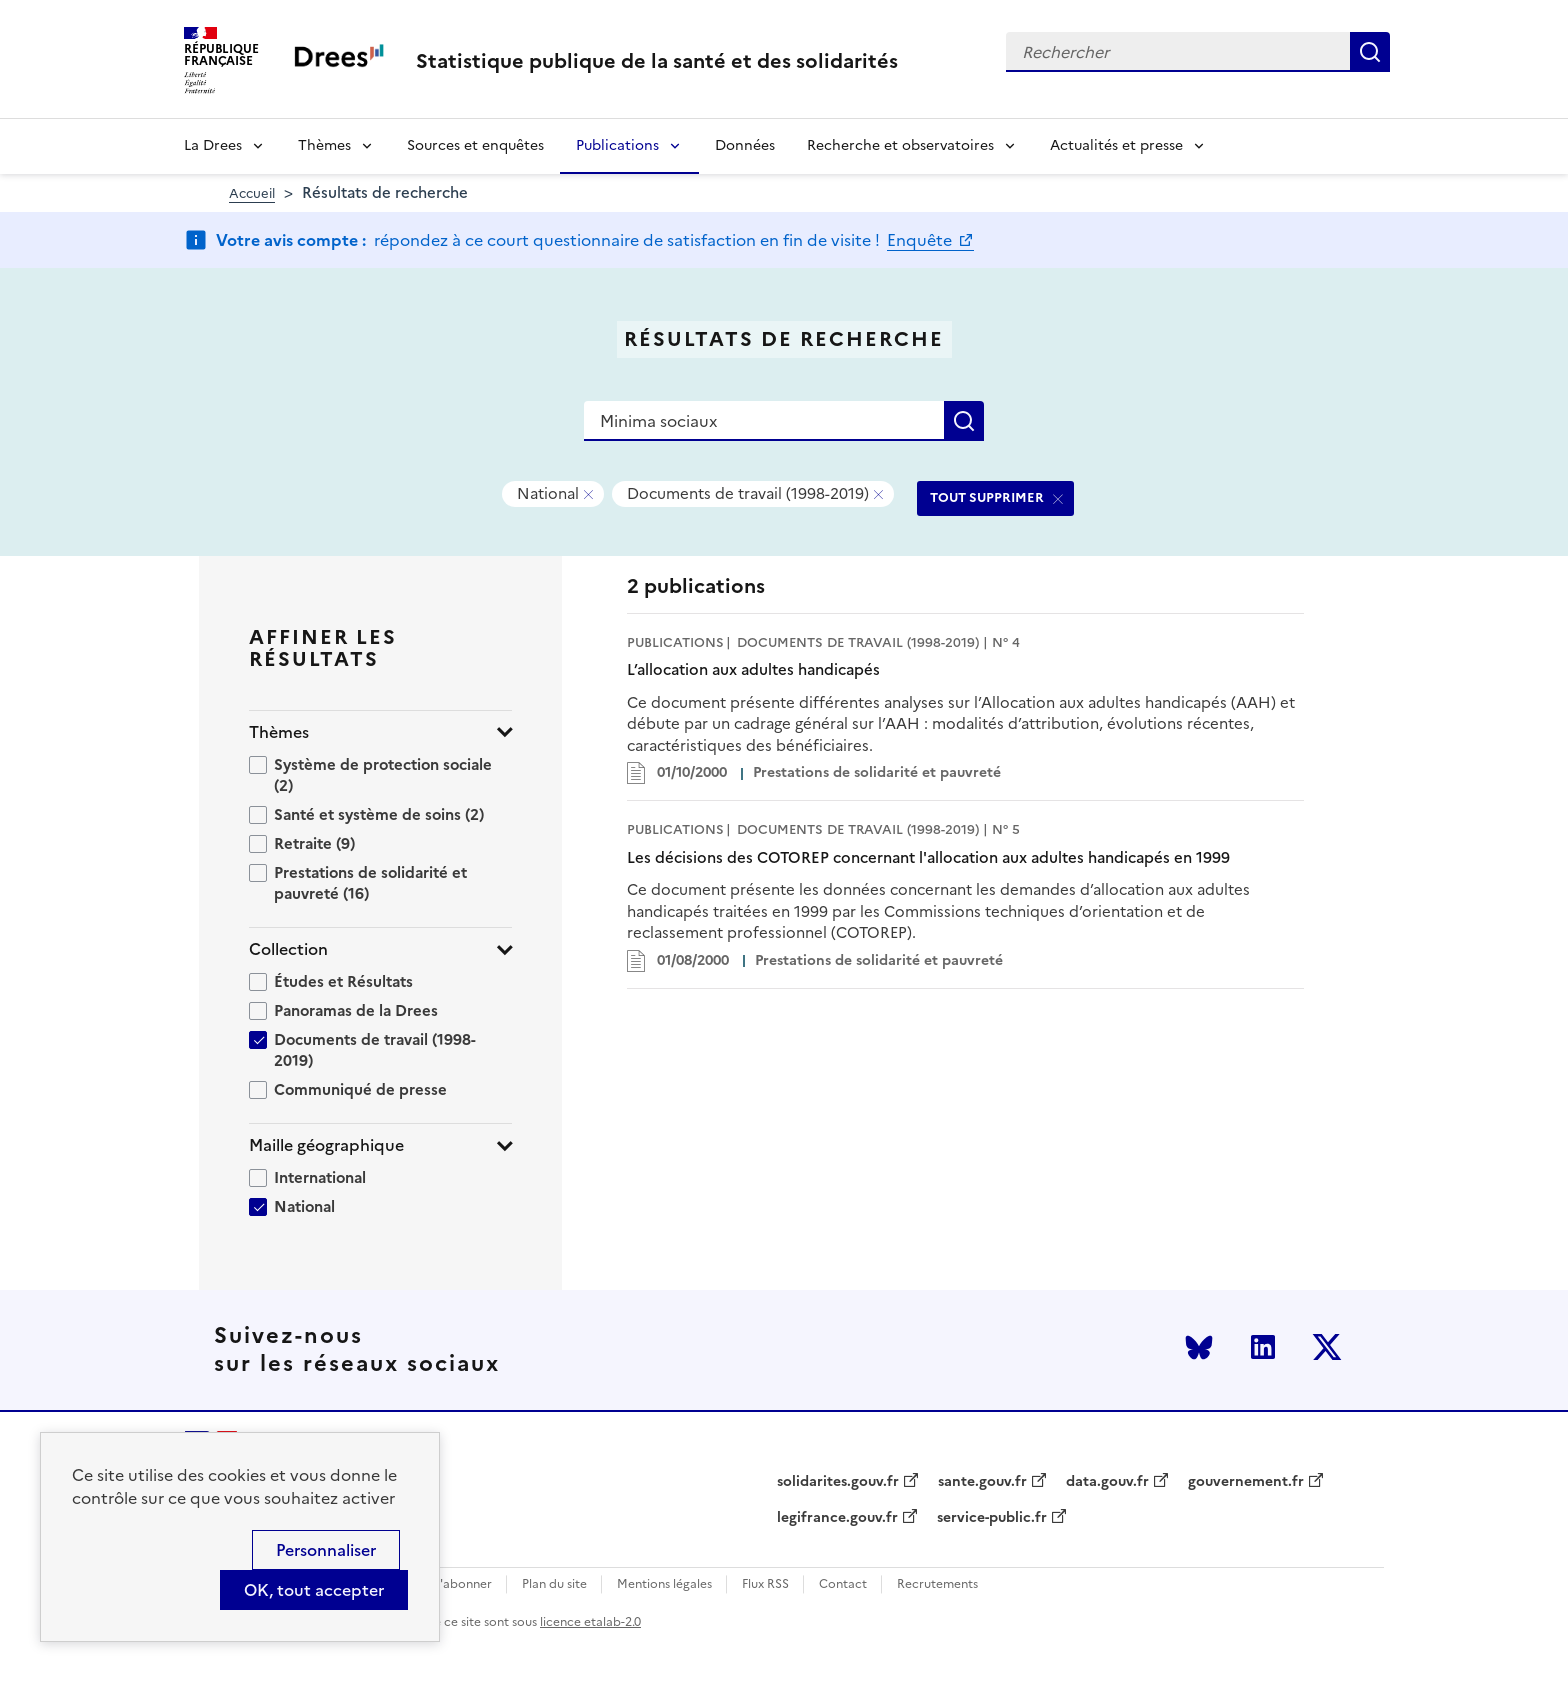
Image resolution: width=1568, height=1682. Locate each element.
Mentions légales (664, 1584)
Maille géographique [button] (326, 1145)
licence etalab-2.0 (590, 1622)
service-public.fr (992, 1518)
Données (745, 145)
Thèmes (324, 145)
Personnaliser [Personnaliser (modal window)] (326, 1550)
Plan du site (554, 1584)
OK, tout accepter (314, 1590)
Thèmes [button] (279, 732)
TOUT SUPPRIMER (987, 497)
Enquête (921, 240)
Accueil (252, 193)
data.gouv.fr (1107, 1482)
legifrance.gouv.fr (837, 1518)
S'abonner (462, 1584)
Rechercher (1370, 52)
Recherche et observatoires (900, 145)
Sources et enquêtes (475, 145)
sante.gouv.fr (982, 1482)
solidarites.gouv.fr (838, 1482)
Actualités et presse (1116, 145)
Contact (843, 1584)
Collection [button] (288, 949)
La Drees (213, 145)
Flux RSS (765, 1584)
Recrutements (937, 1584)
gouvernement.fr (1246, 1482)
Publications (617, 145)
